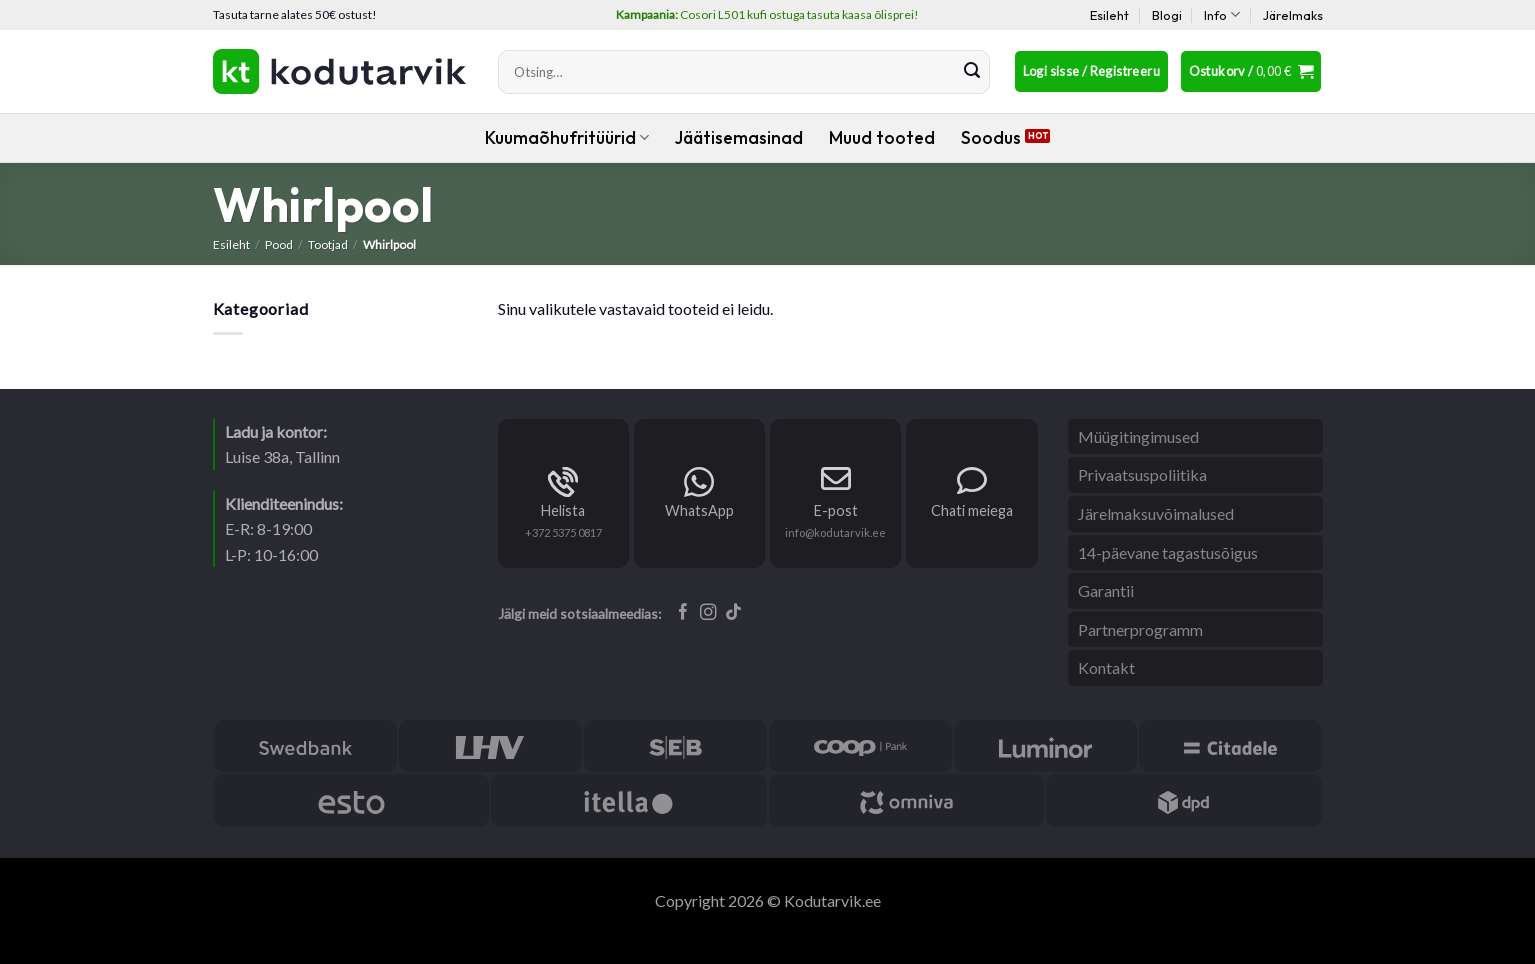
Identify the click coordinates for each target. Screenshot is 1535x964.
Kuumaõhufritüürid (567, 137)
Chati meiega (972, 510)
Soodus (991, 137)
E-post (836, 510)
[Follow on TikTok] (733, 613)
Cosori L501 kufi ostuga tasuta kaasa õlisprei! (767, 14)
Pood (279, 244)
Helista (563, 510)
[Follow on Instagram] (708, 613)
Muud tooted (882, 137)
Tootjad (328, 244)
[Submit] (972, 72)
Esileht (1109, 15)
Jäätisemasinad (739, 137)
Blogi (1167, 15)
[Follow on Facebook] (683, 613)
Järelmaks (1293, 15)
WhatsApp (699, 510)
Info (1222, 14)
